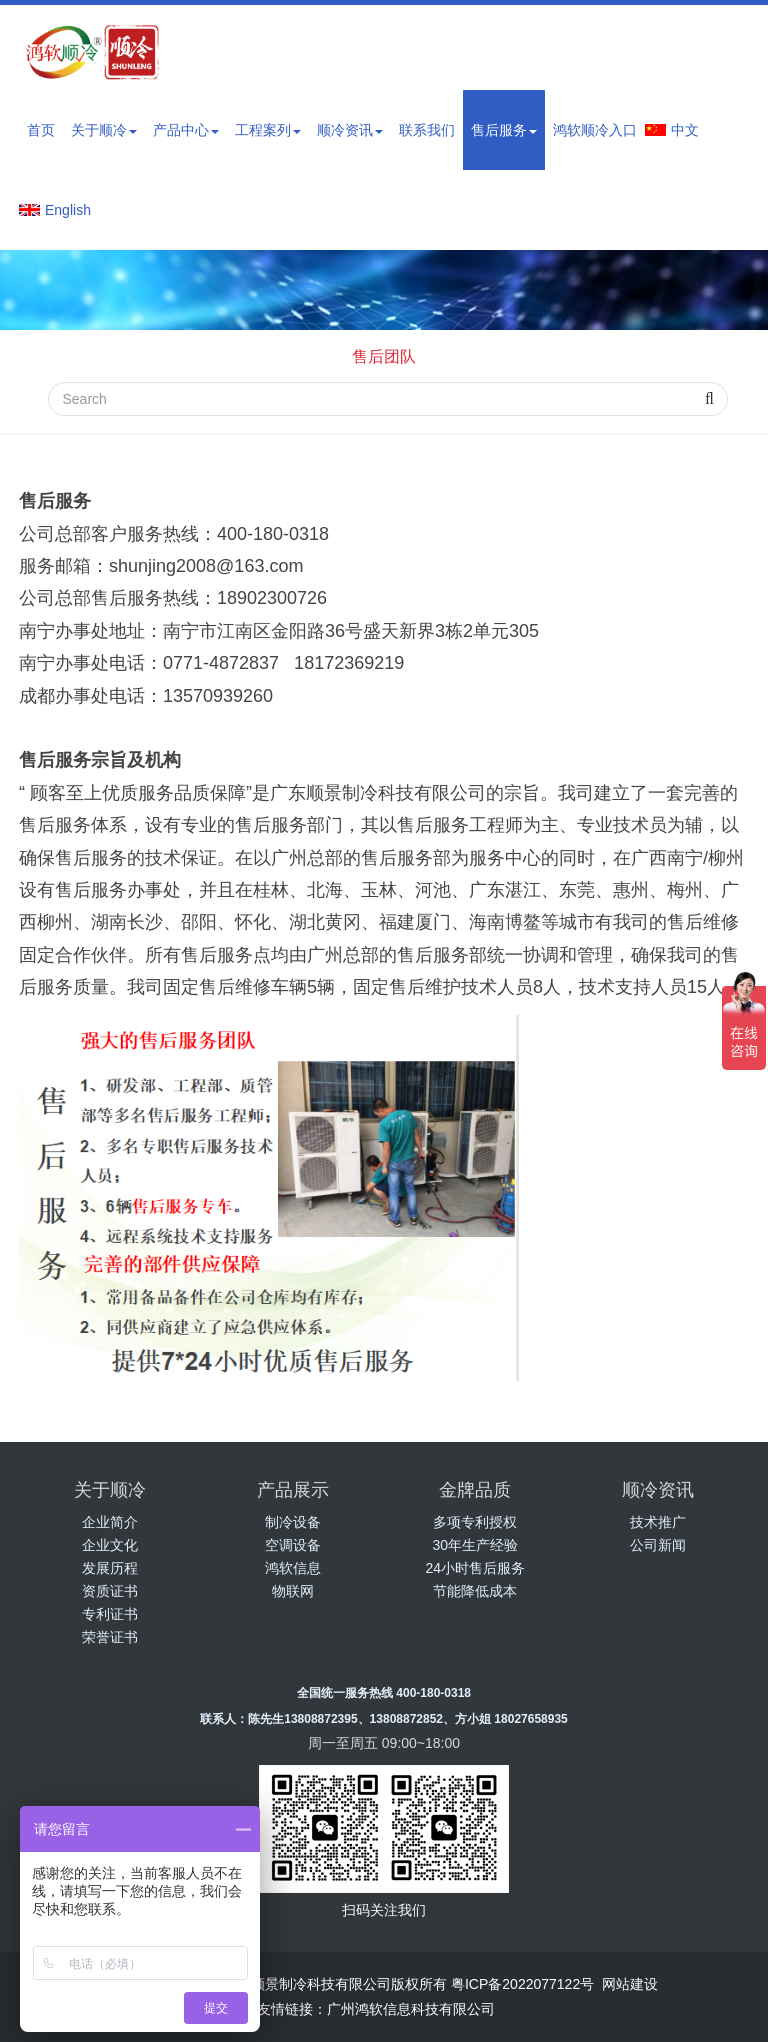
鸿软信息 (293, 1568)
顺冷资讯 (350, 130)
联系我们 (427, 130)
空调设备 (293, 1545)
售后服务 (504, 130)
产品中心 (186, 130)
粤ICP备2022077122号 (522, 1984)
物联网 (293, 1591)
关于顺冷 (104, 130)
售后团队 (384, 356)
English (68, 210)
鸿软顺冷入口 (595, 130)
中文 (685, 130)
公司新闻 (658, 1545)
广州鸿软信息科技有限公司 (411, 2009)
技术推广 (658, 1522)
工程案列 (268, 130)
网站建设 (630, 1984)
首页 (41, 130)
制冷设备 (293, 1522)
